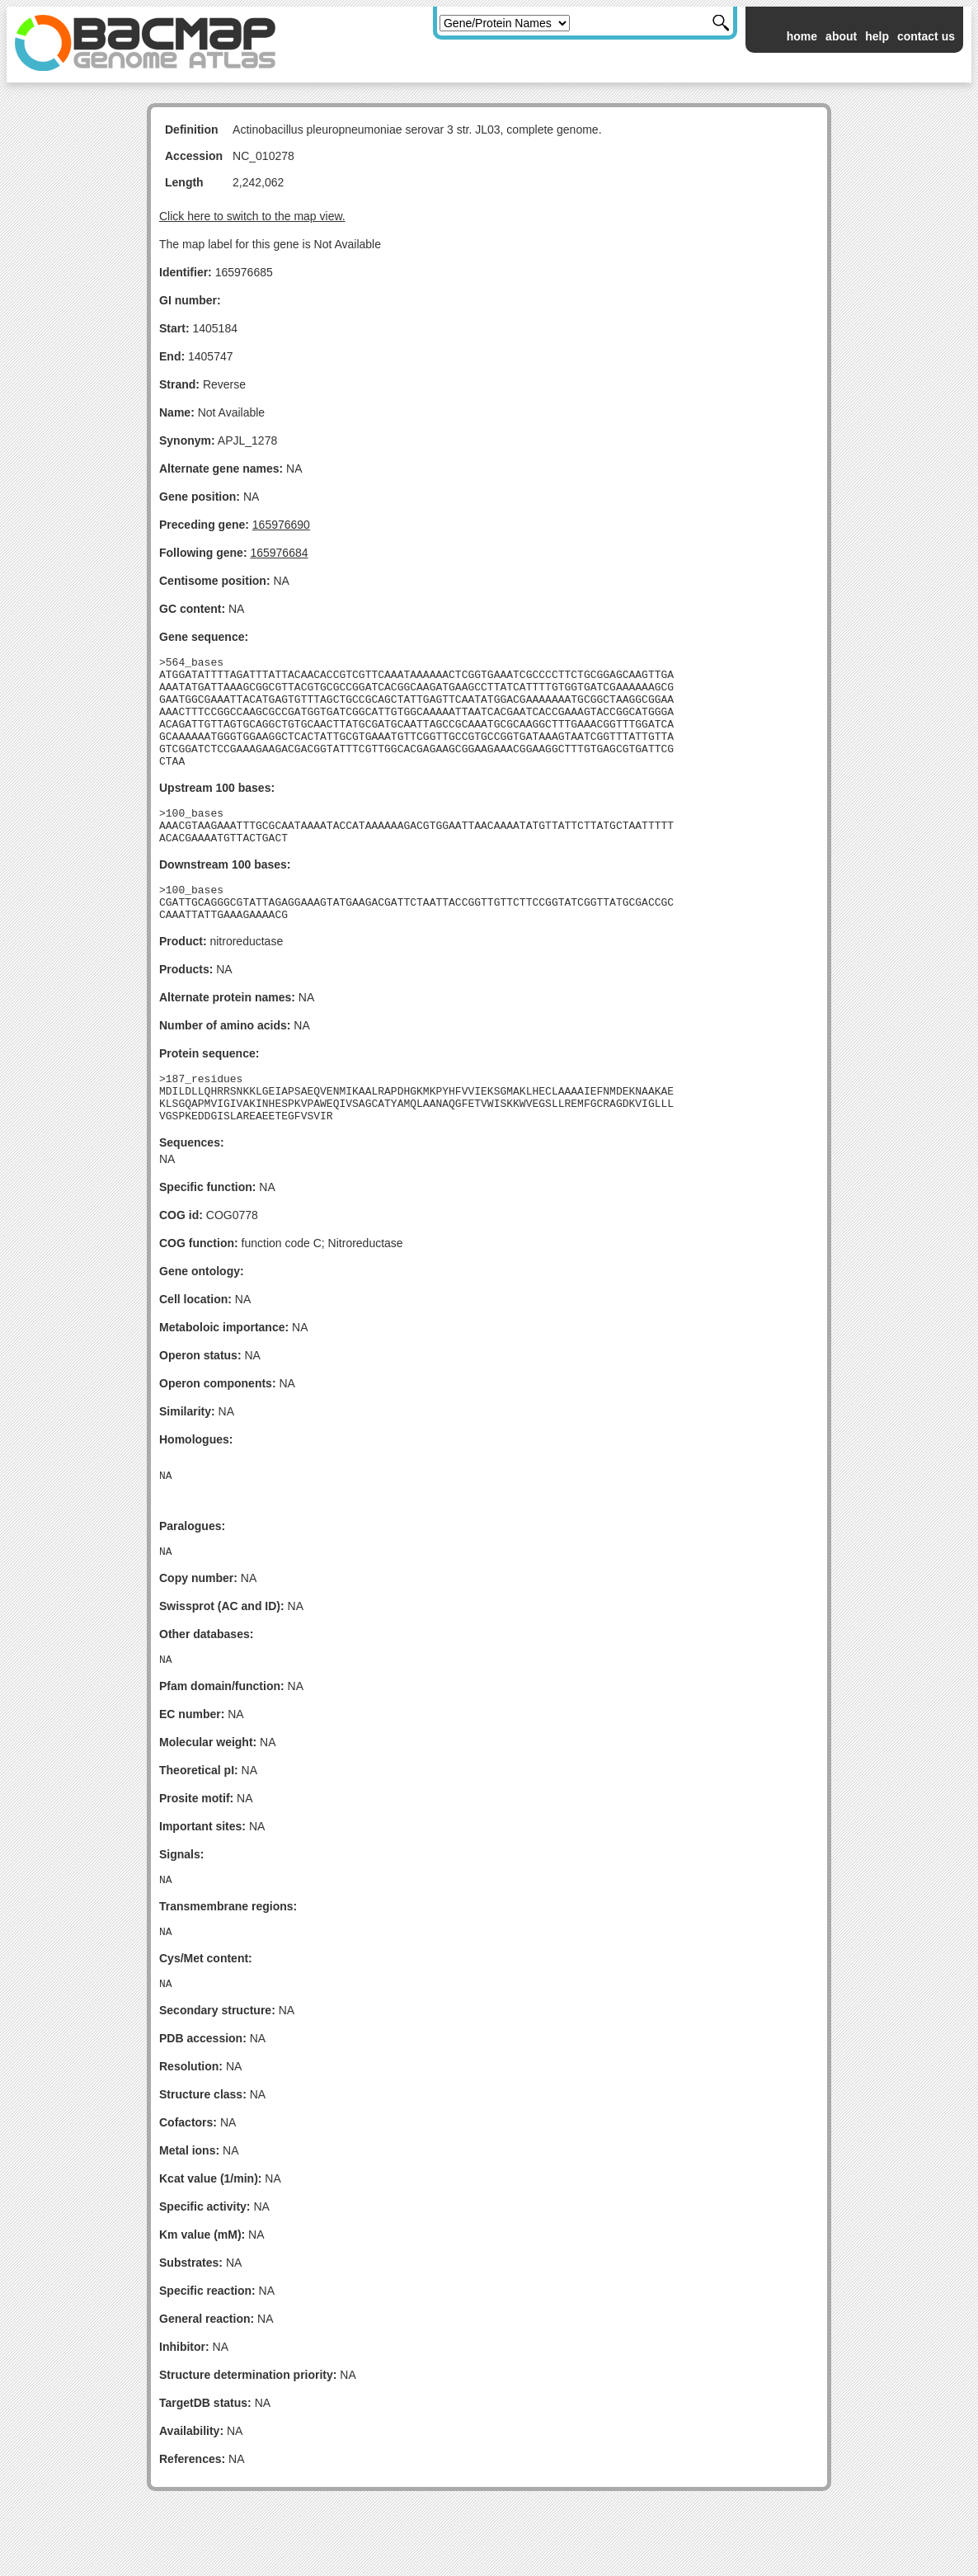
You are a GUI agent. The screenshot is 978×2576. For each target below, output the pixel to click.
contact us (926, 36)
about (841, 36)
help (877, 36)
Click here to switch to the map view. (252, 216)
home (802, 36)
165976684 (279, 552)
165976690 (281, 524)
